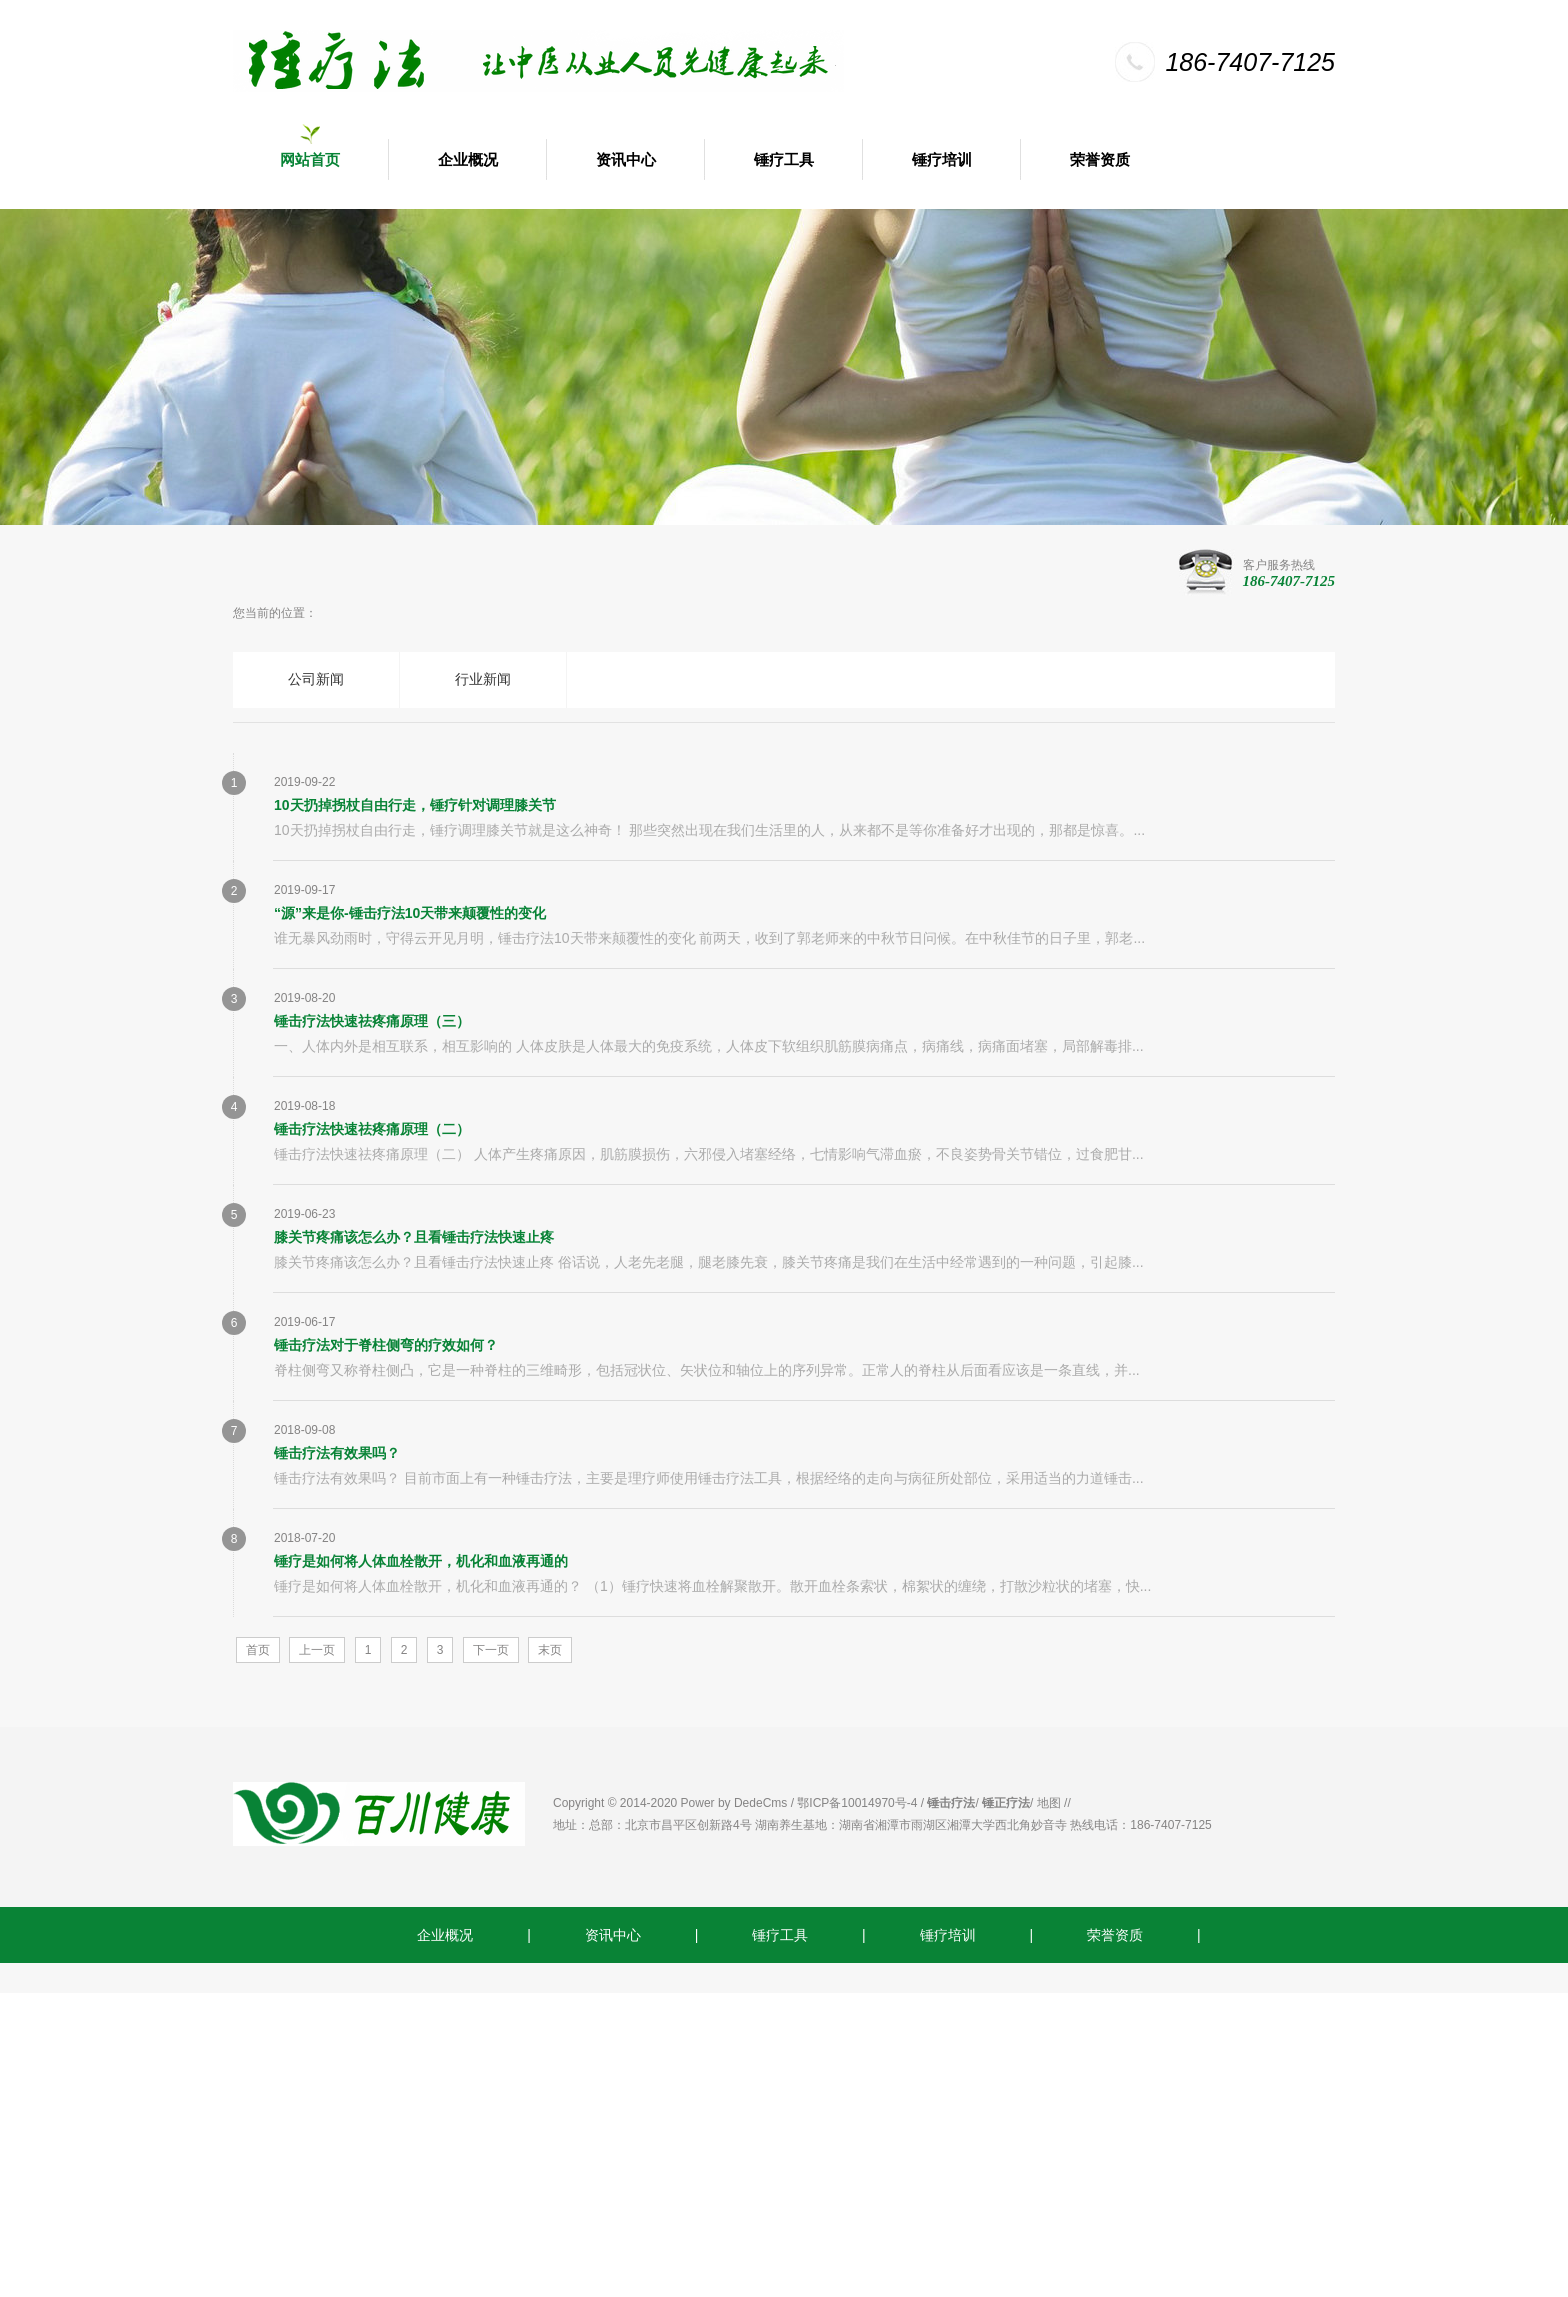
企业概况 (468, 160)
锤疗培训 (942, 160)
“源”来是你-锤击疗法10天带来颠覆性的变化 (410, 913)
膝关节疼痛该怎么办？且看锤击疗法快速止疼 (414, 1237)
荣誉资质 (1100, 160)
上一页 (317, 1650)
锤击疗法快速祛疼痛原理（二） (372, 1129)
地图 (1049, 1803)
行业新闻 (483, 679)
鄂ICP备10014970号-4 (857, 1803)
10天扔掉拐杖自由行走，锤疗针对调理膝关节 (415, 805)
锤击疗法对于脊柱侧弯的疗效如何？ (386, 1345)
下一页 (491, 1650)
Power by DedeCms (734, 1803)
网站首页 (310, 160)
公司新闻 (316, 679)
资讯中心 (626, 160)
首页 (258, 1650)
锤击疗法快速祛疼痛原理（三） (372, 1021)
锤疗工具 (784, 160)
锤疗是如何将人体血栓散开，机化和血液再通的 (421, 1561)
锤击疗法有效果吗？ (337, 1453)
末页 (550, 1650)
